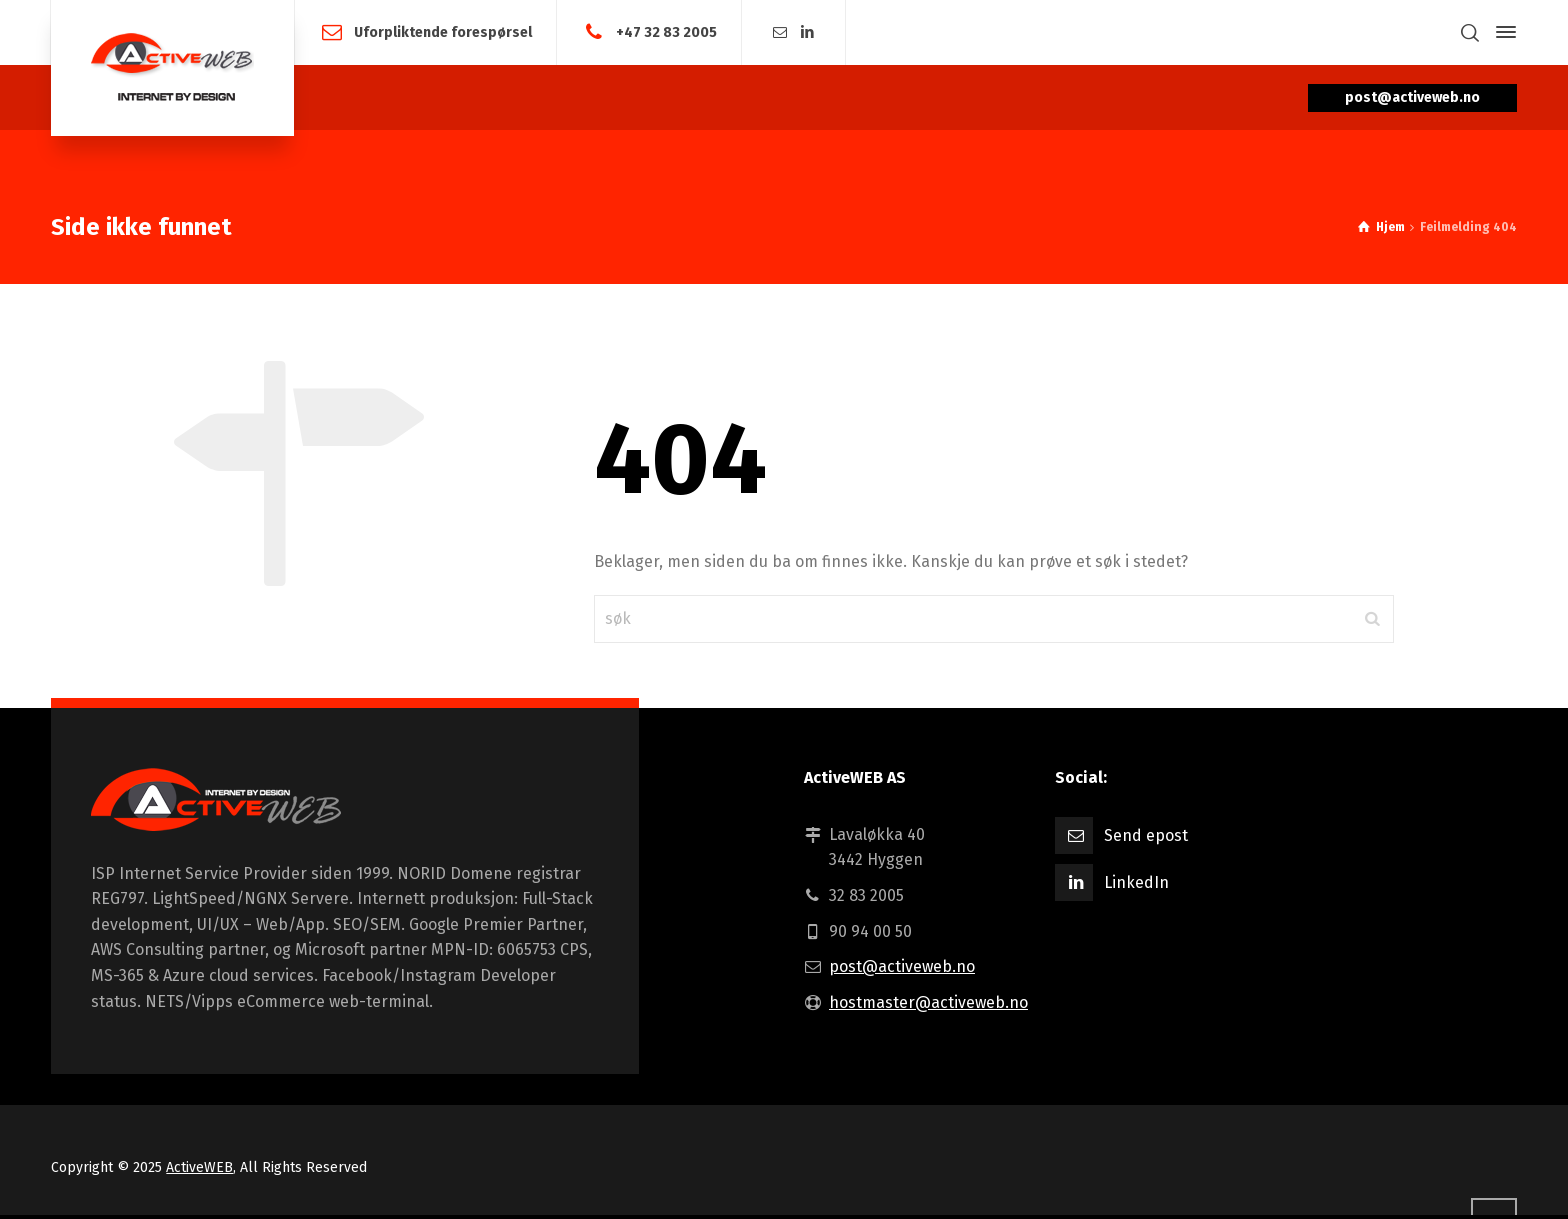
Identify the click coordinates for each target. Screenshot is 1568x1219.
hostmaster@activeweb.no (928, 1002)
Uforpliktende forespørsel (443, 31)
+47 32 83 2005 (666, 31)
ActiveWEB (199, 1167)
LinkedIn (1136, 882)
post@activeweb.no (902, 966)
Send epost (1146, 835)
